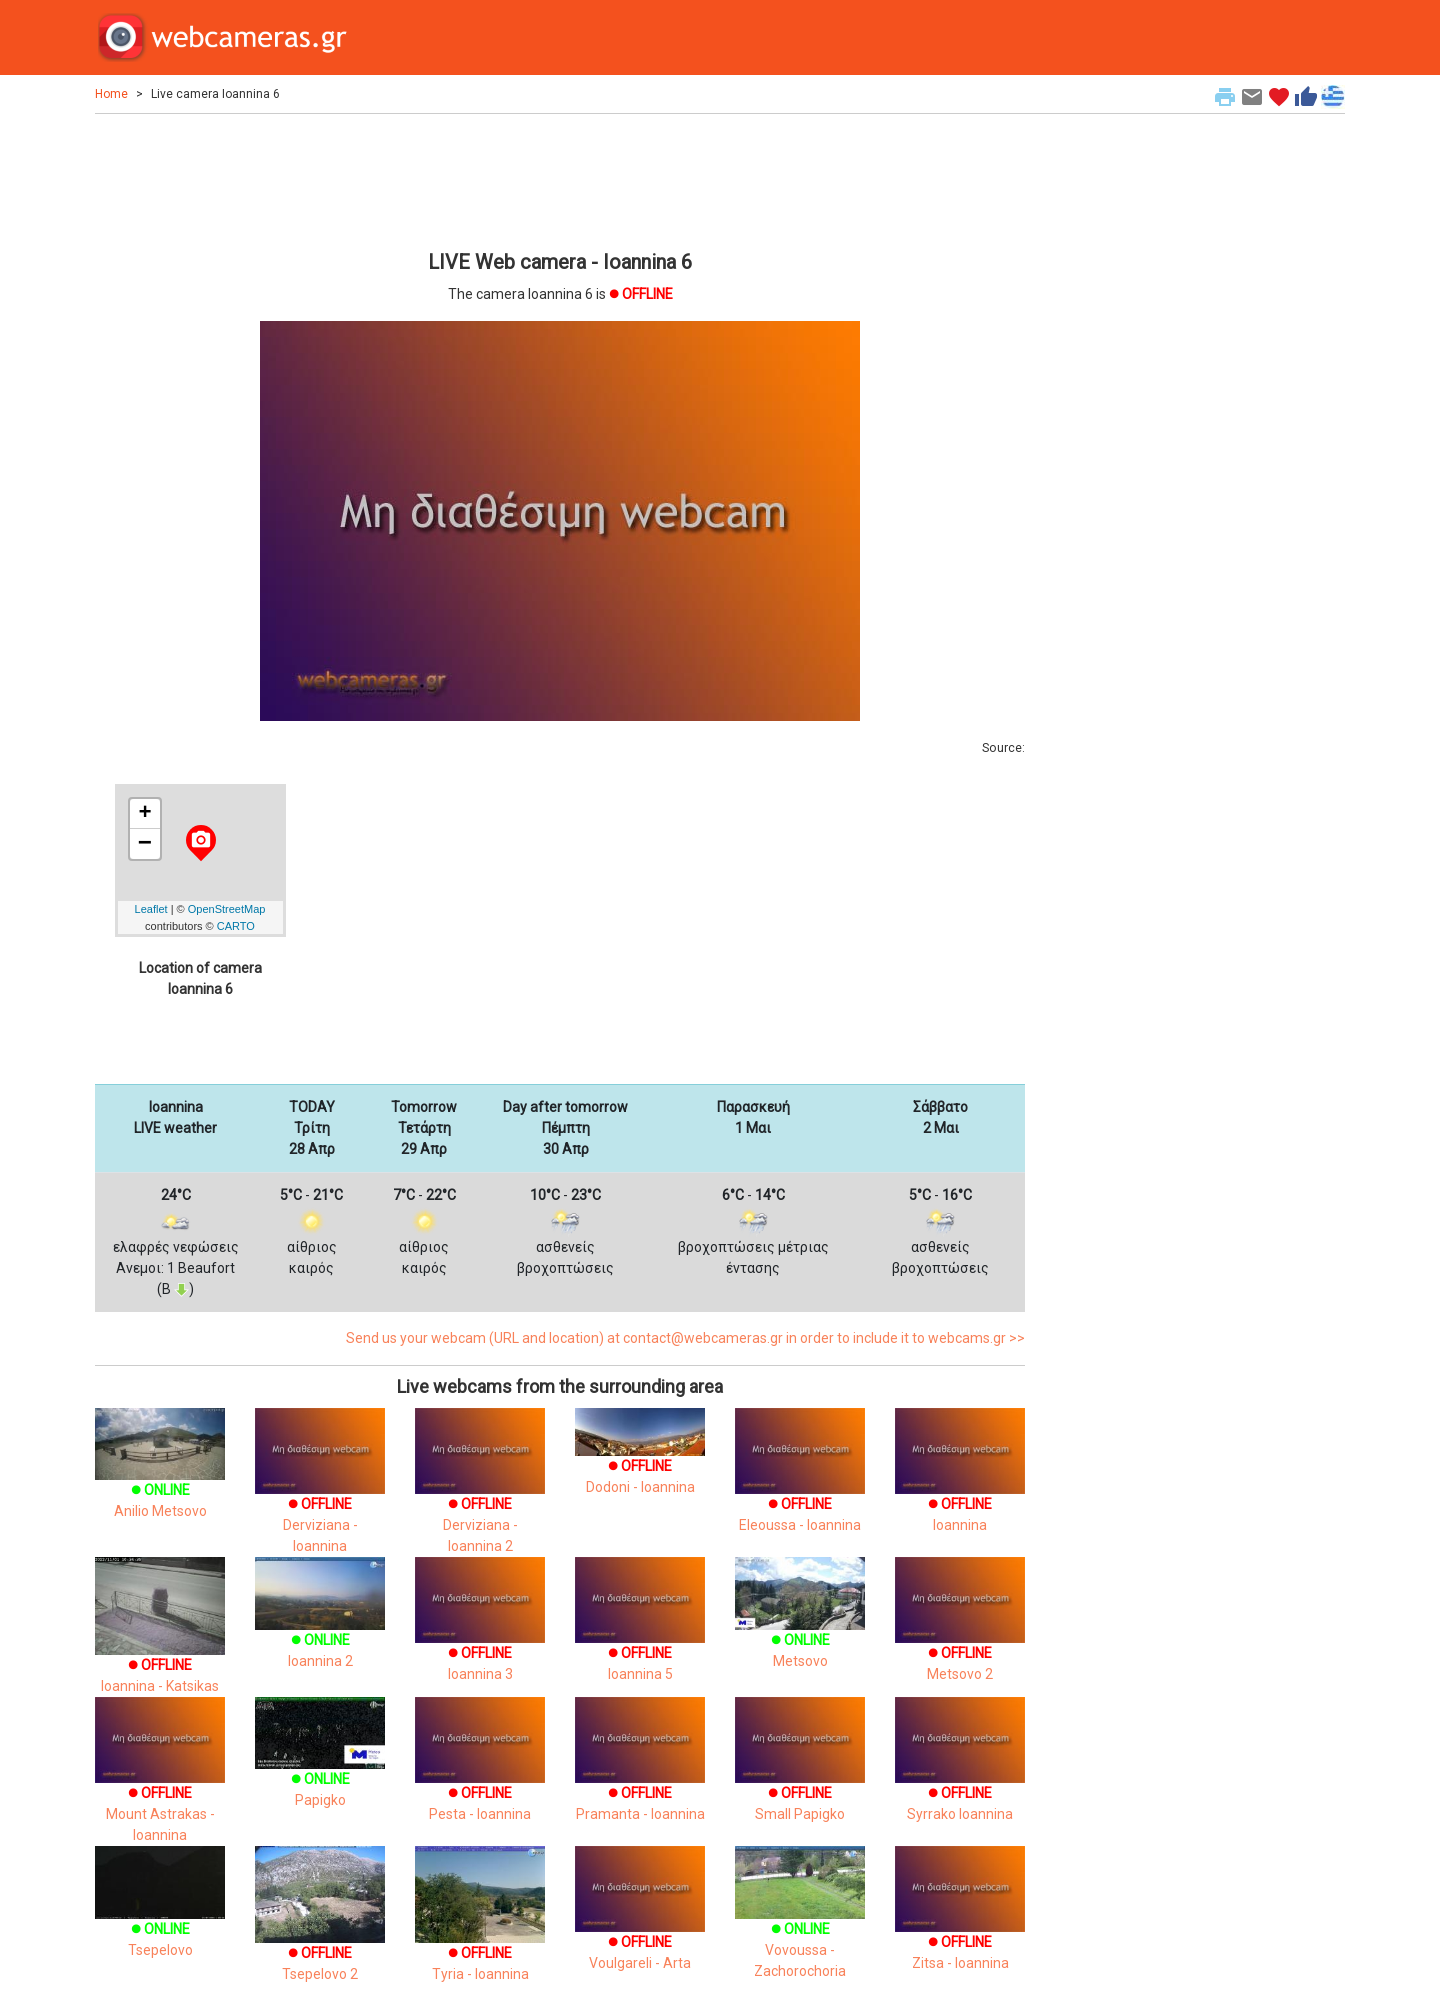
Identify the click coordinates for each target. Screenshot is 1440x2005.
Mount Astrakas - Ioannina (160, 1786)
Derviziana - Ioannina (320, 1498)
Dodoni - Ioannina (640, 1459)
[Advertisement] (560, 179)
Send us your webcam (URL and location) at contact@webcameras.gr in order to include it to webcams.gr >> (685, 1338)
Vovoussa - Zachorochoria (800, 1926)
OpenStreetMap (227, 909)
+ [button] (144, 814)
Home (111, 94)
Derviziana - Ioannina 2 (480, 1498)
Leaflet (151, 909)
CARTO (236, 926)
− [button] (145, 844)
